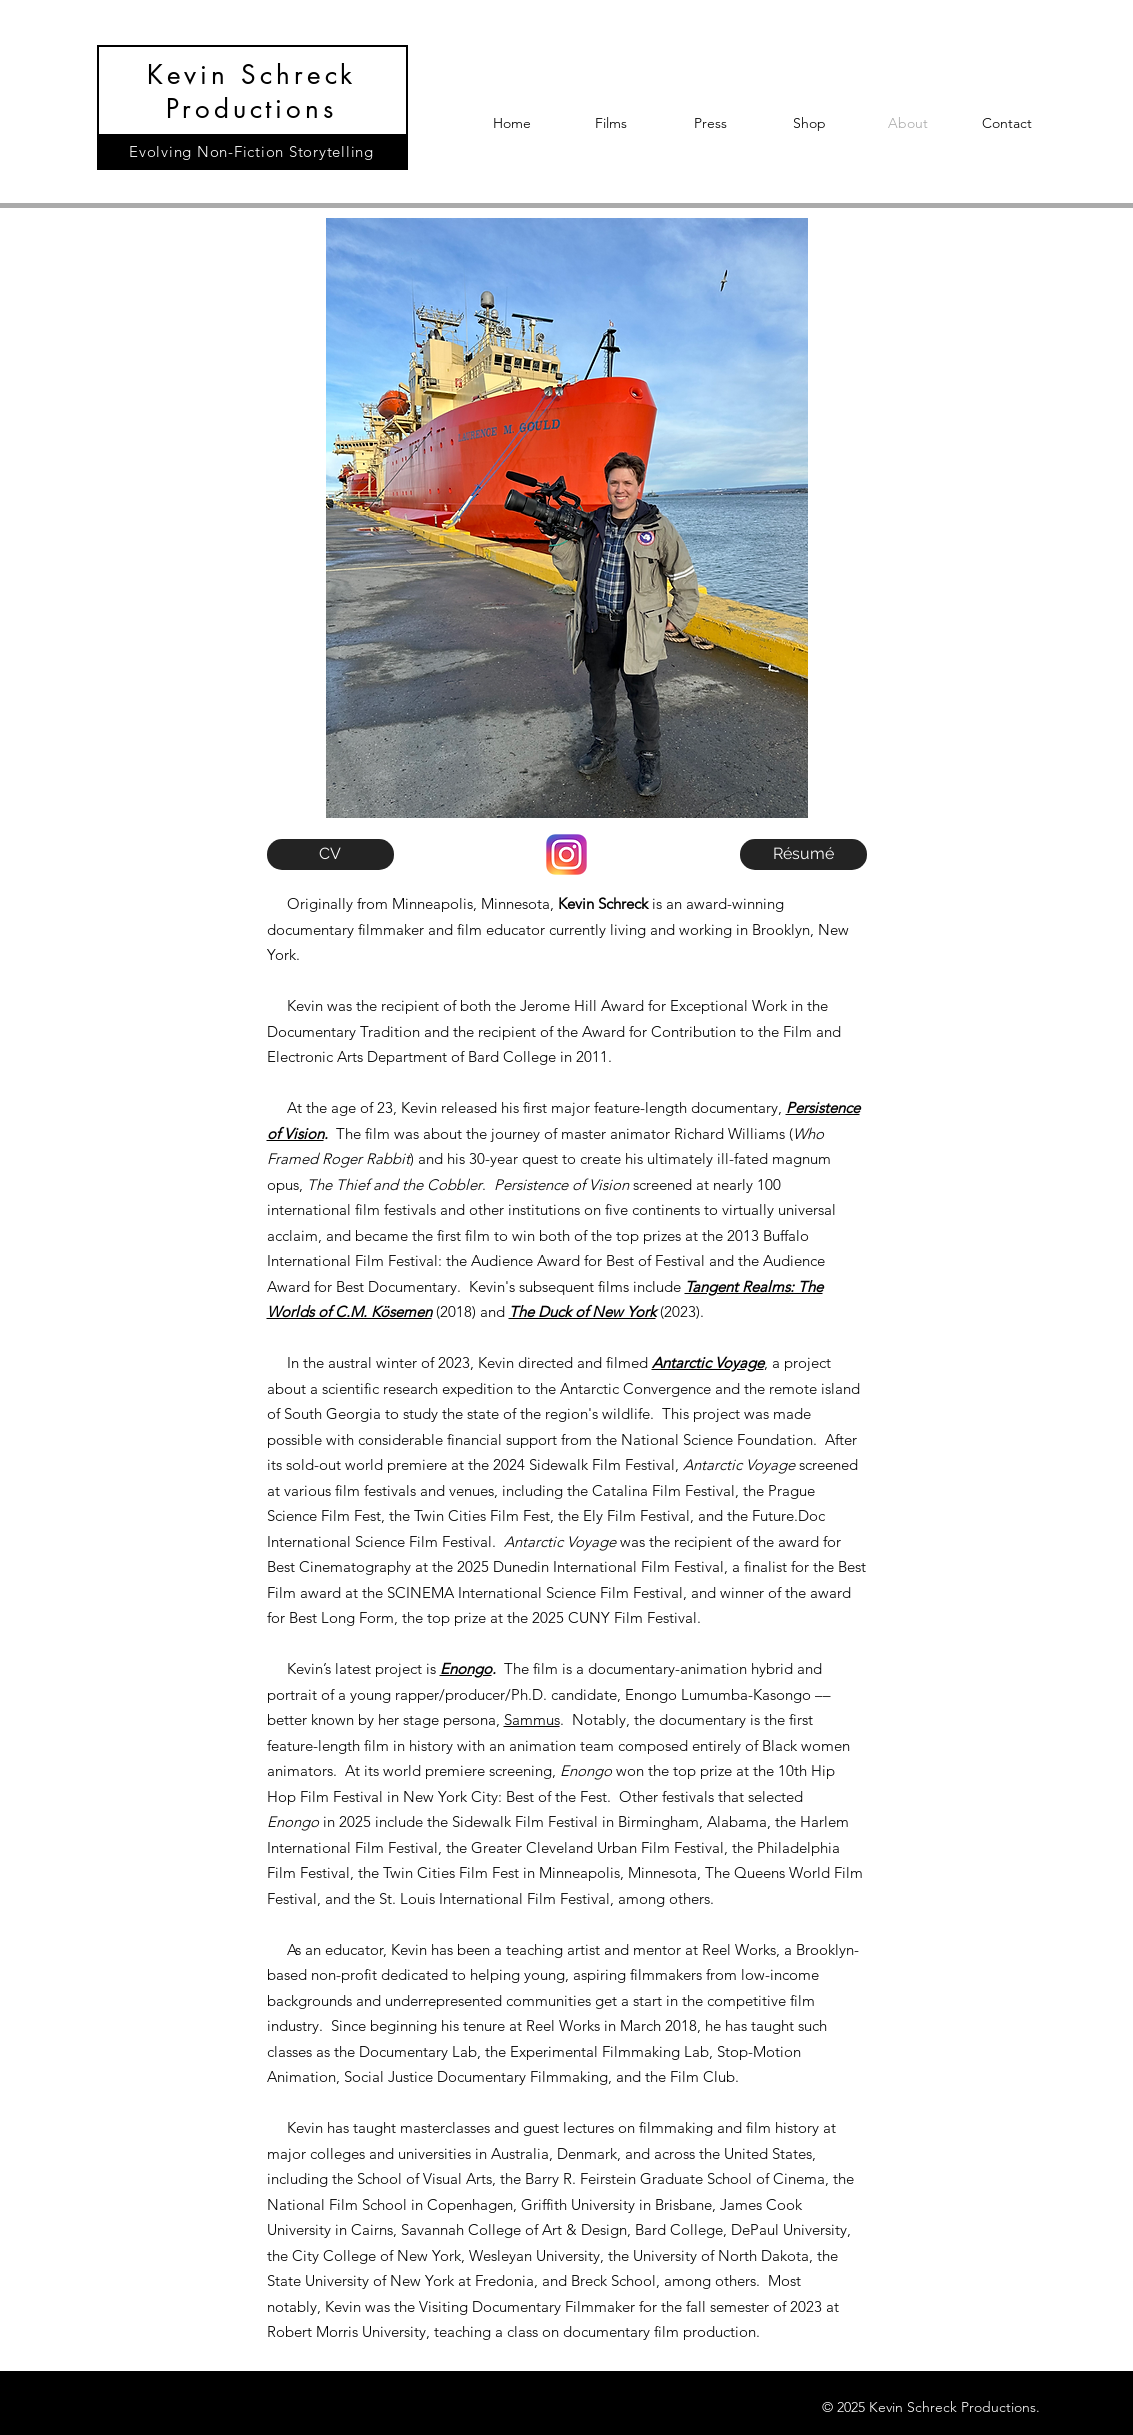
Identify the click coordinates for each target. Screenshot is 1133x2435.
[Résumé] (803, 854)
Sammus (532, 1719)
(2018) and (470, 1311)
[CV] (330, 854)
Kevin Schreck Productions (252, 92)
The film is (540, 1668)
